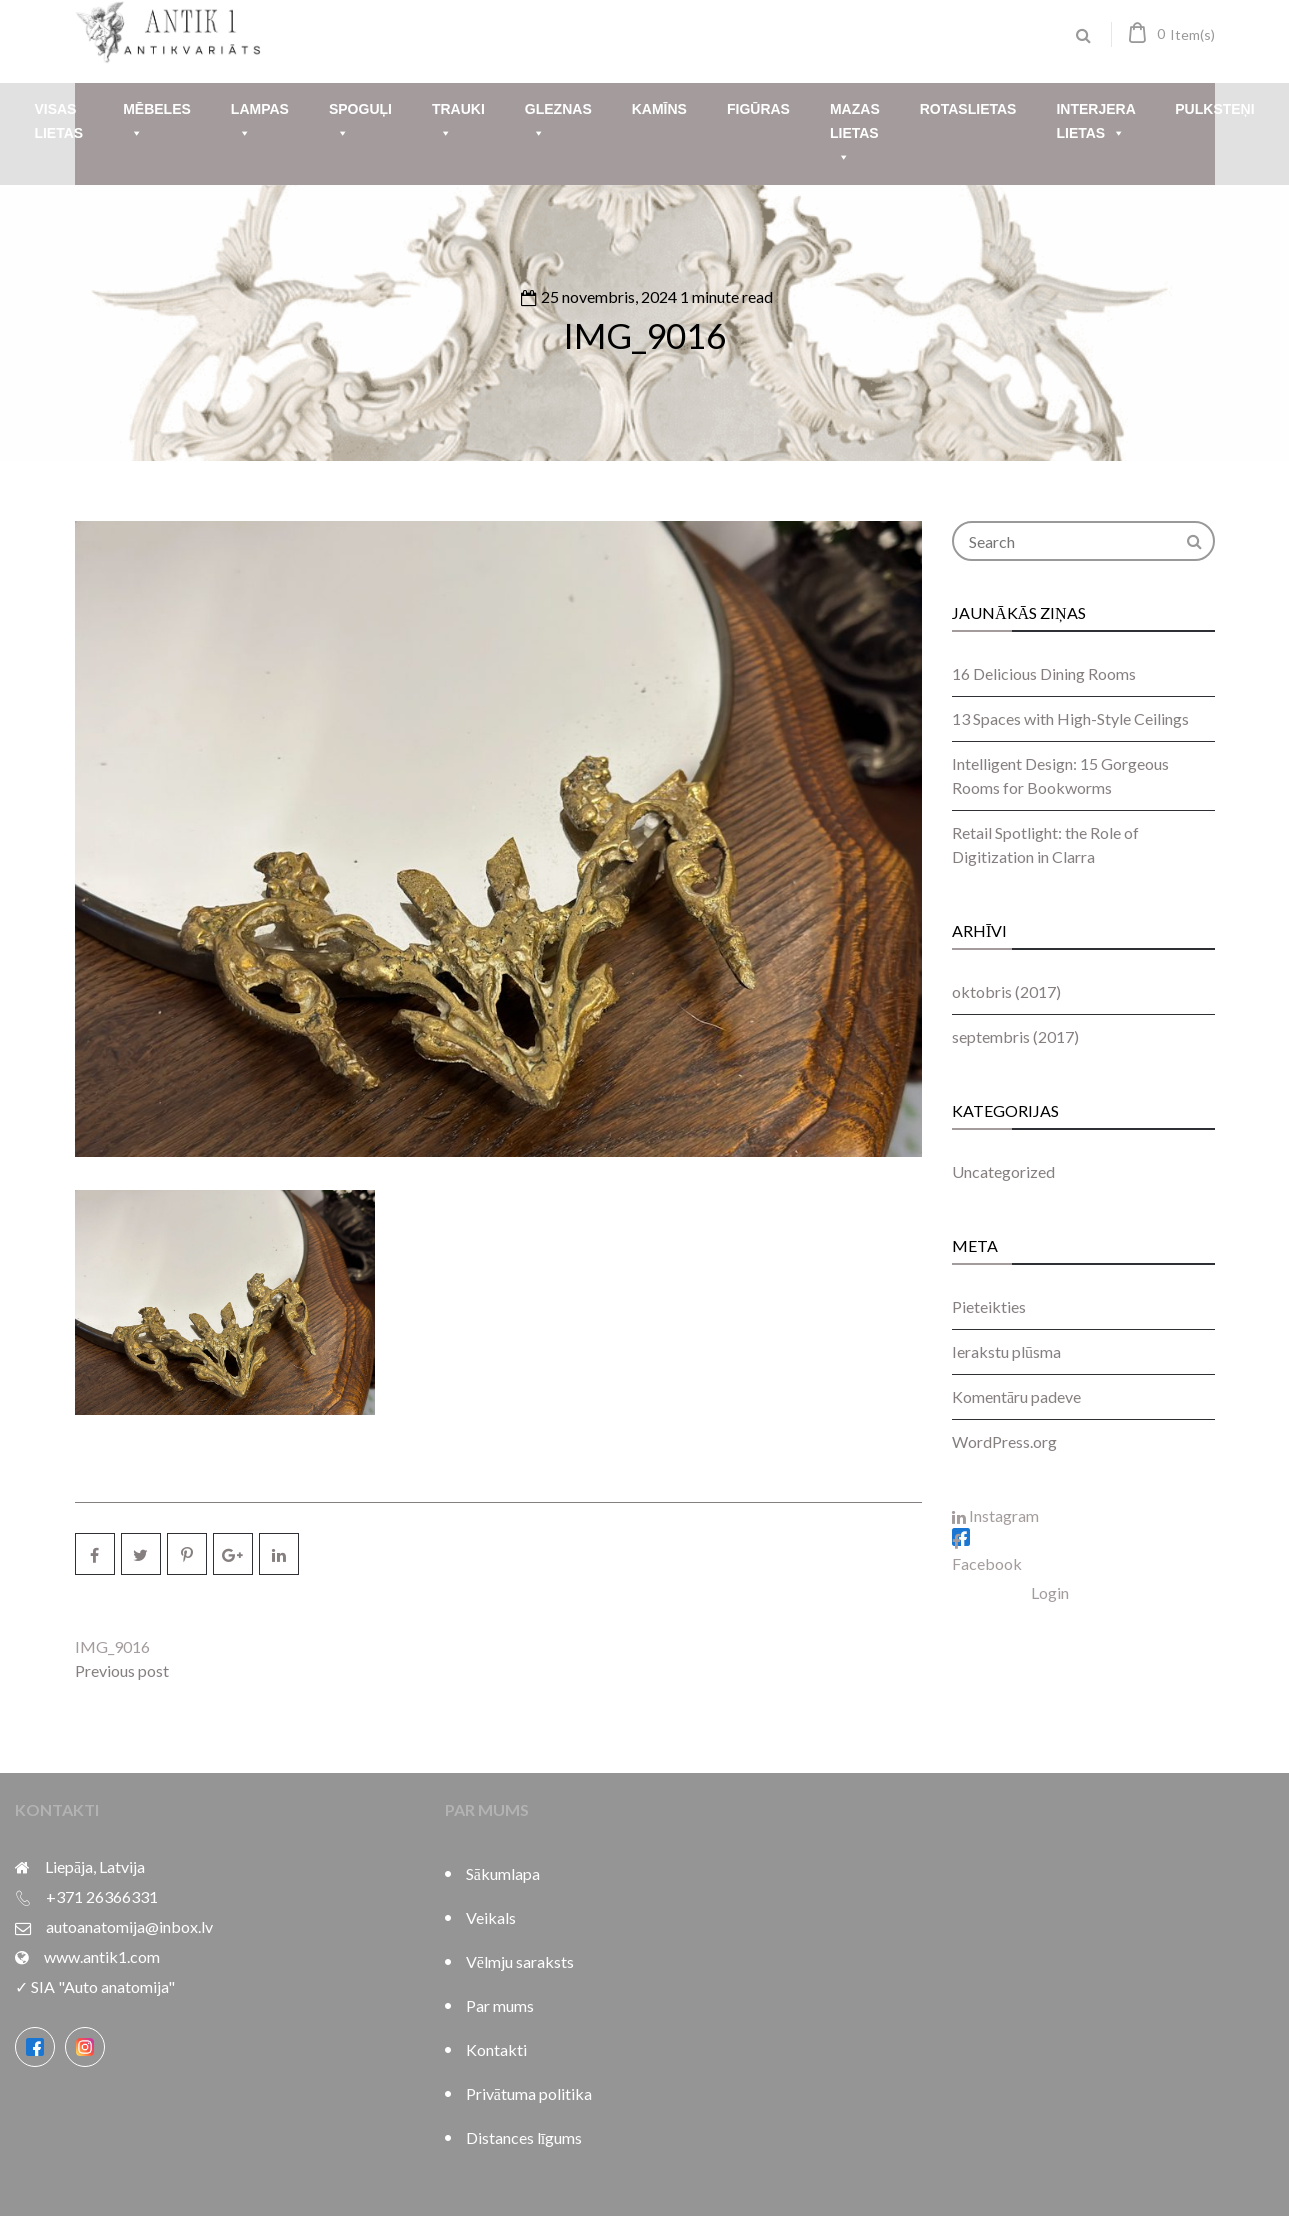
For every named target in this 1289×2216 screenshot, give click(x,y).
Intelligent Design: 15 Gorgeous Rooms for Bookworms (1060, 775)
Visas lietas (58, 121)
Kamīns (659, 109)
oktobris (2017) (1006, 991)
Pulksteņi (1214, 109)
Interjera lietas (1095, 123)
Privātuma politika (529, 2093)
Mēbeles (157, 123)
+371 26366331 (102, 1896)
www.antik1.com (102, 1956)
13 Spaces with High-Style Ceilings (1070, 718)
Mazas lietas (855, 135)
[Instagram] (85, 2047)
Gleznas (558, 123)
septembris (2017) (1015, 1036)
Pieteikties (989, 1306)
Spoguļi (360, 123)
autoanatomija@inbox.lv (129, 1926)
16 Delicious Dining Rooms (1044, 673)
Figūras (758, 109)
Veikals (491, 1917)
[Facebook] (35, 2047)
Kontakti (496, 2049)
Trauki (458, 123)
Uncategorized (1003, 1171)
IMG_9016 (644, 335)
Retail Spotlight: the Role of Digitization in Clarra (1045, 844)
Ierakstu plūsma (1006, 1351)
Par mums (500, 2005)
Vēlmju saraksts (520, 1961)
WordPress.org (1004, 1441)
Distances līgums (524, 2137)
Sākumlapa (503, 1873)
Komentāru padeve (1016, 1396)
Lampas (260, 123)
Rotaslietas (968, 109)
